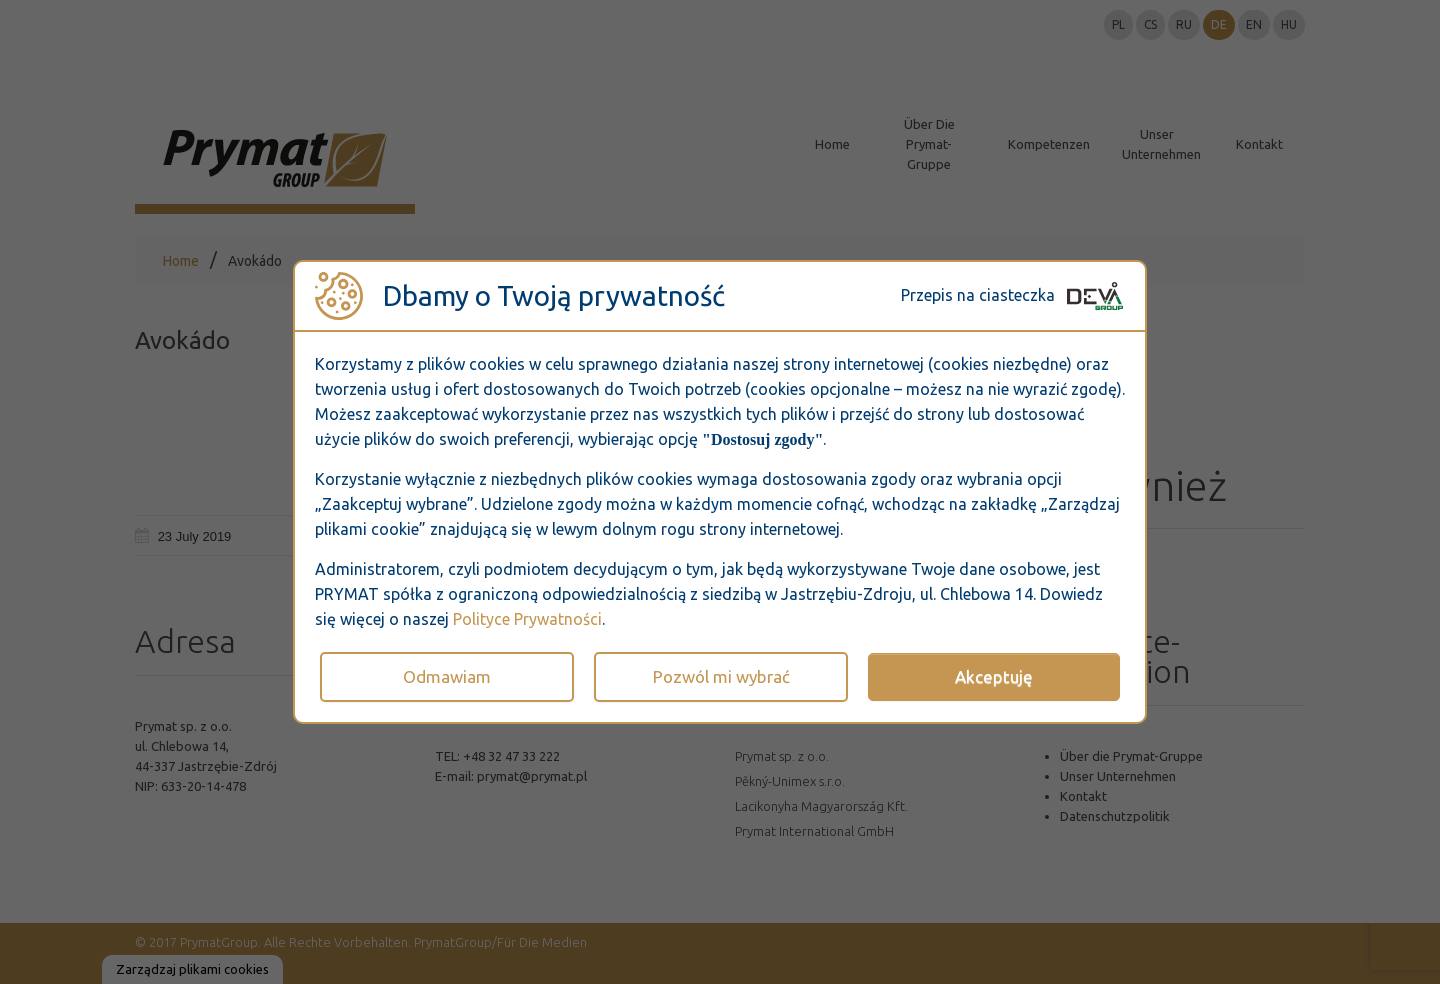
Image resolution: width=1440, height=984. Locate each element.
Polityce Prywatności (527, 619)
